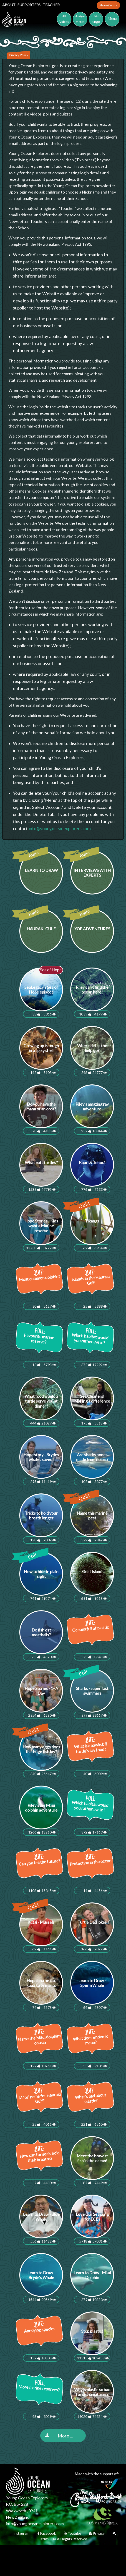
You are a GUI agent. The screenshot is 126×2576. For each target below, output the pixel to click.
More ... (59, 2439)
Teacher (51, 5)
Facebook (47, 2537)
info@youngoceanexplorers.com (60, 832)
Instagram (21, 2537)
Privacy (97, 2537)
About (9, 5)
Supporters (29, 5)
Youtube (73, 2537)
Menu (112, 18)
